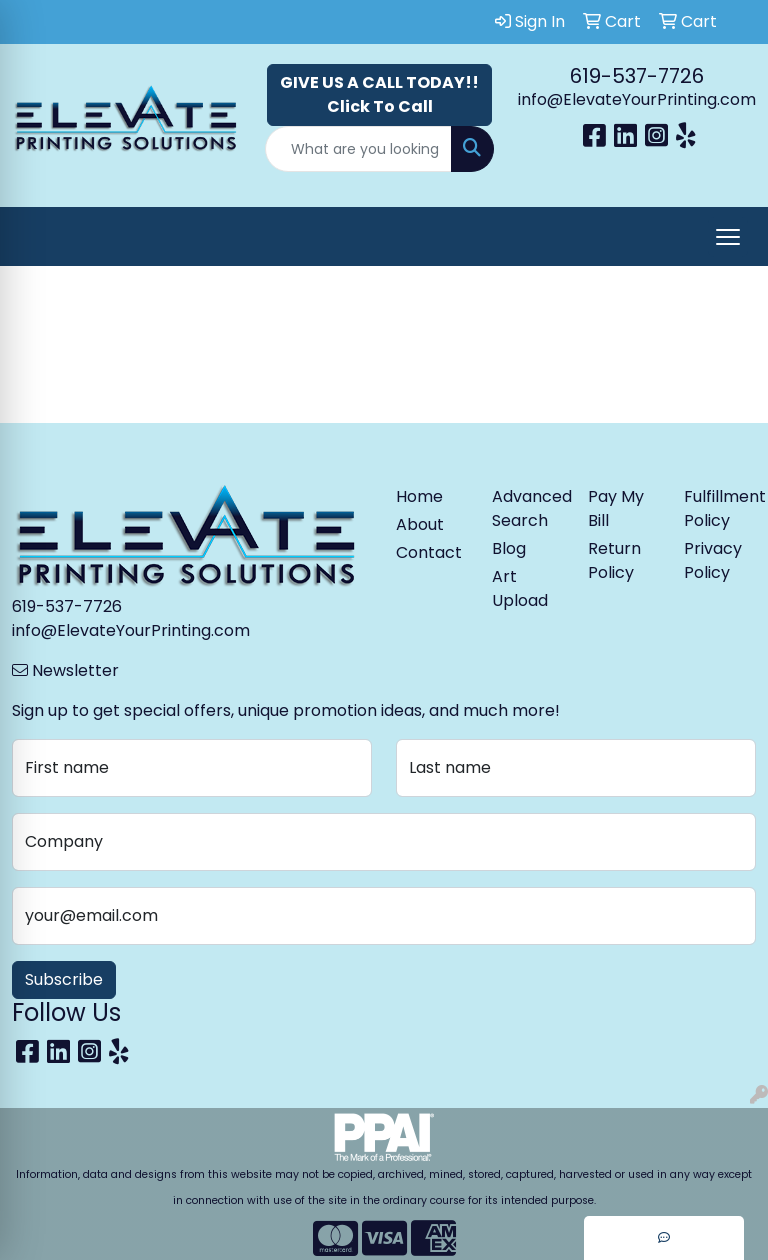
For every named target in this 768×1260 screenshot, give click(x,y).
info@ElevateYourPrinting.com (637, 99)
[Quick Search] (358, 149)
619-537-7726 (637, 76)
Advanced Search (528, 508)
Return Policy (614, 560)
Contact (429, 552)
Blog (509, 548)
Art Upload (520, 588)
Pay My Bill (616, 508)
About (420, 524)
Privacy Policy (713, 560)
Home (419, 496)
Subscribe (64, 979)
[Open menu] (728, 237)
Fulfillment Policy (720, 508)
